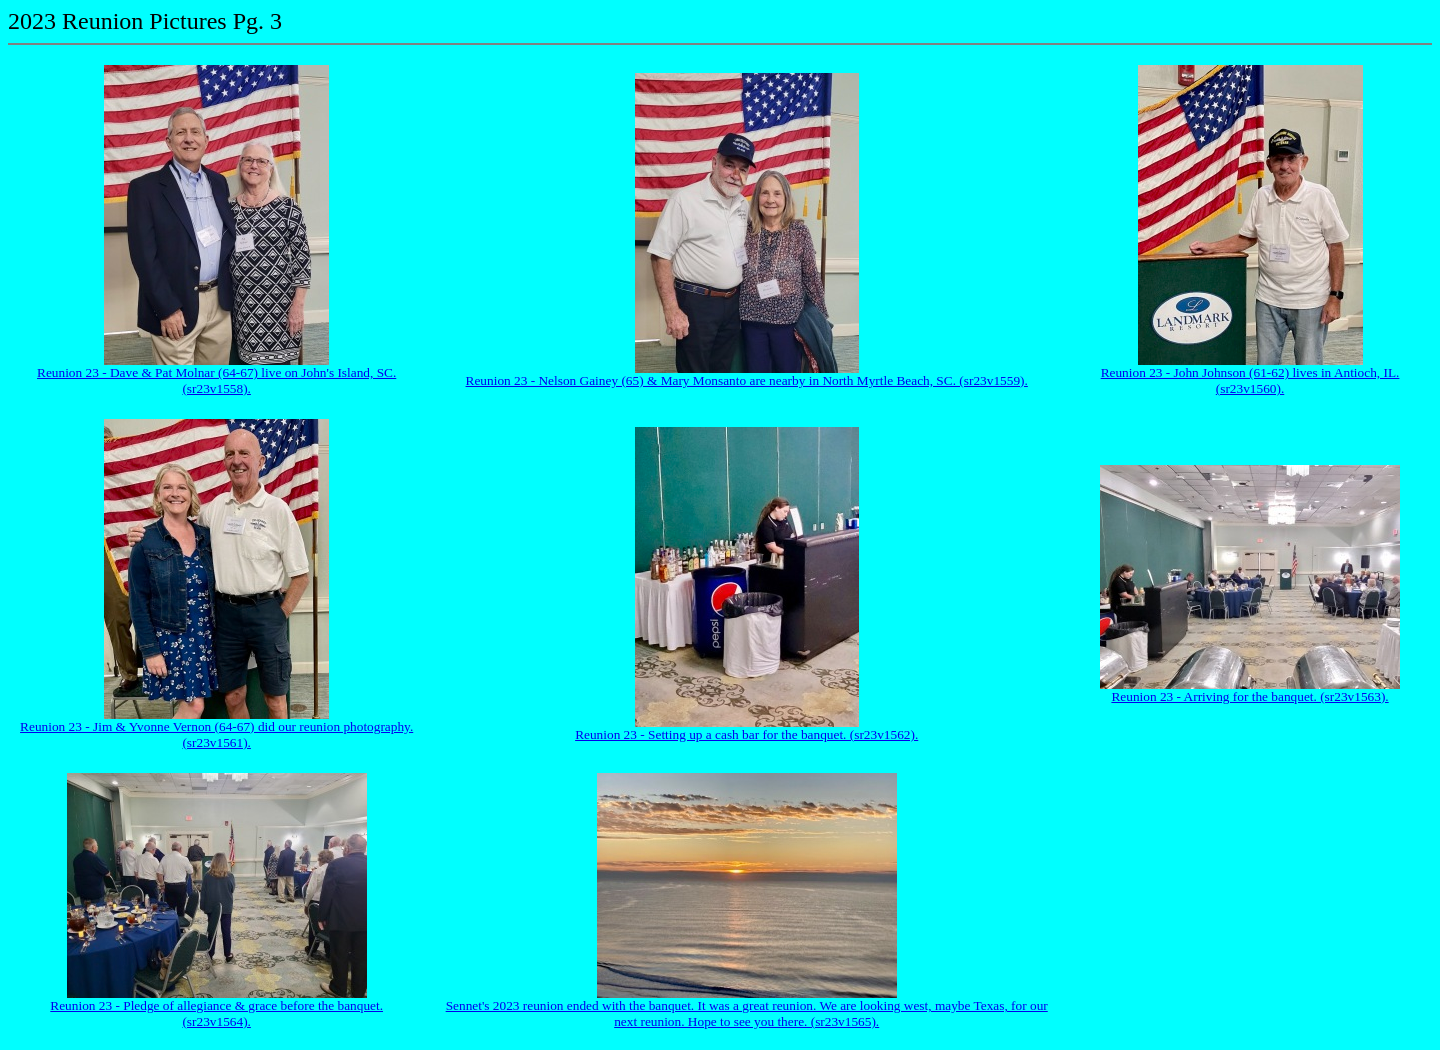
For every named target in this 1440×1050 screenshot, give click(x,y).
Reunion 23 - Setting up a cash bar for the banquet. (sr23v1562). (746, 734)
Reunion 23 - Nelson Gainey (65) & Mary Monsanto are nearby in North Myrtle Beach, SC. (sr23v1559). (747, 380)
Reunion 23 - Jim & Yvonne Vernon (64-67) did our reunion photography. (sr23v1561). (216, 734)
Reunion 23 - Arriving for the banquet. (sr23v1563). (1249, 696)
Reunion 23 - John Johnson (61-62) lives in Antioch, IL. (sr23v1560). (1250, 380)
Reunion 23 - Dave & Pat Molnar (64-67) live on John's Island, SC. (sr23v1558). (216, 380)
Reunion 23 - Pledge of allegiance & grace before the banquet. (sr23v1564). (216, 1013)
